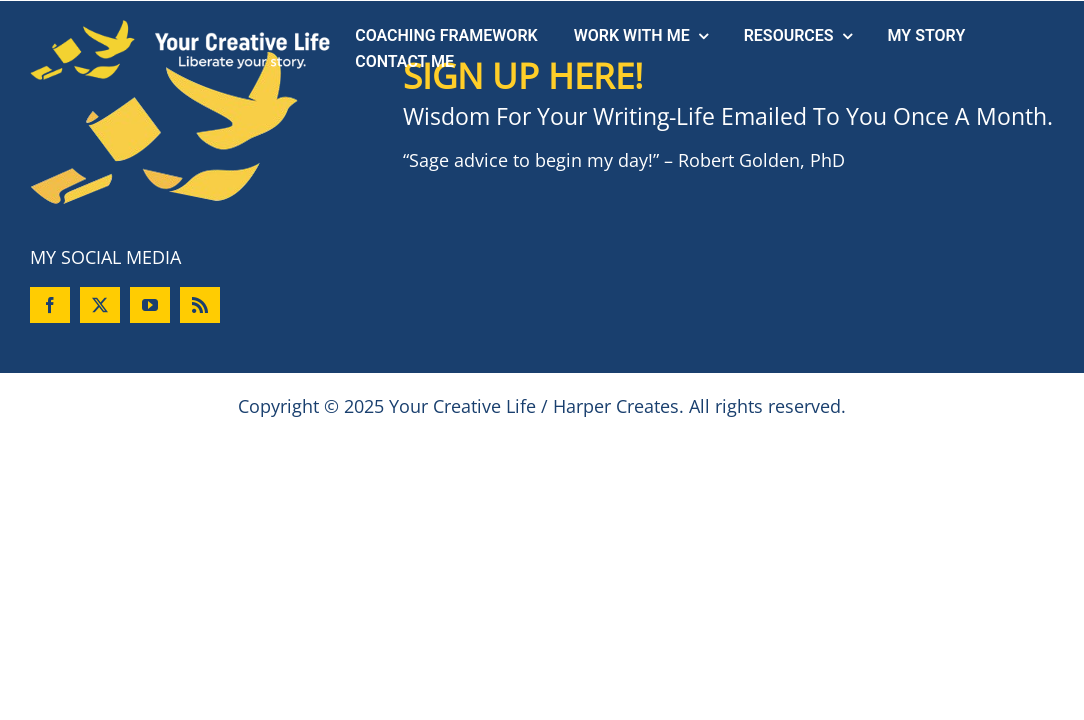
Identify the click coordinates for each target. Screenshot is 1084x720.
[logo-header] (180, 29)
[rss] (200, 305)
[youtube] (150, 305)
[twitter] (100, 305)
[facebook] (50, 305)
